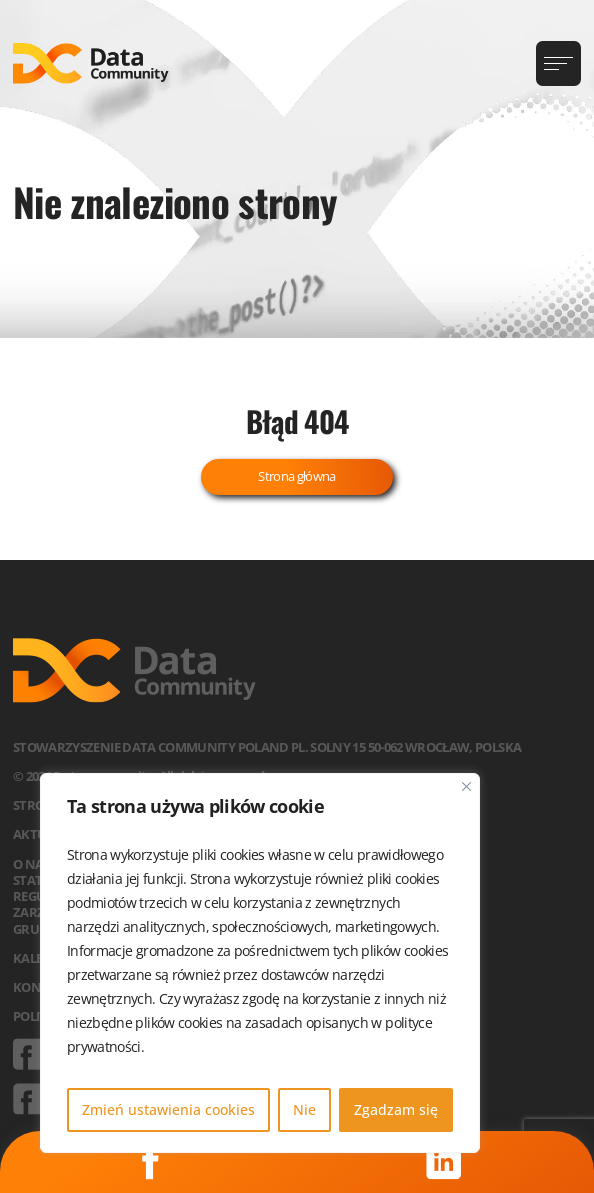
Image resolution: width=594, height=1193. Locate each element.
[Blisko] (466, 786)
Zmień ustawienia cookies (168, 1109)
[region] (260, 963)
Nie (304, 1109)
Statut (36, 880)
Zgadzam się (396, 1109)
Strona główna (297, 476)
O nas (31, 864)
